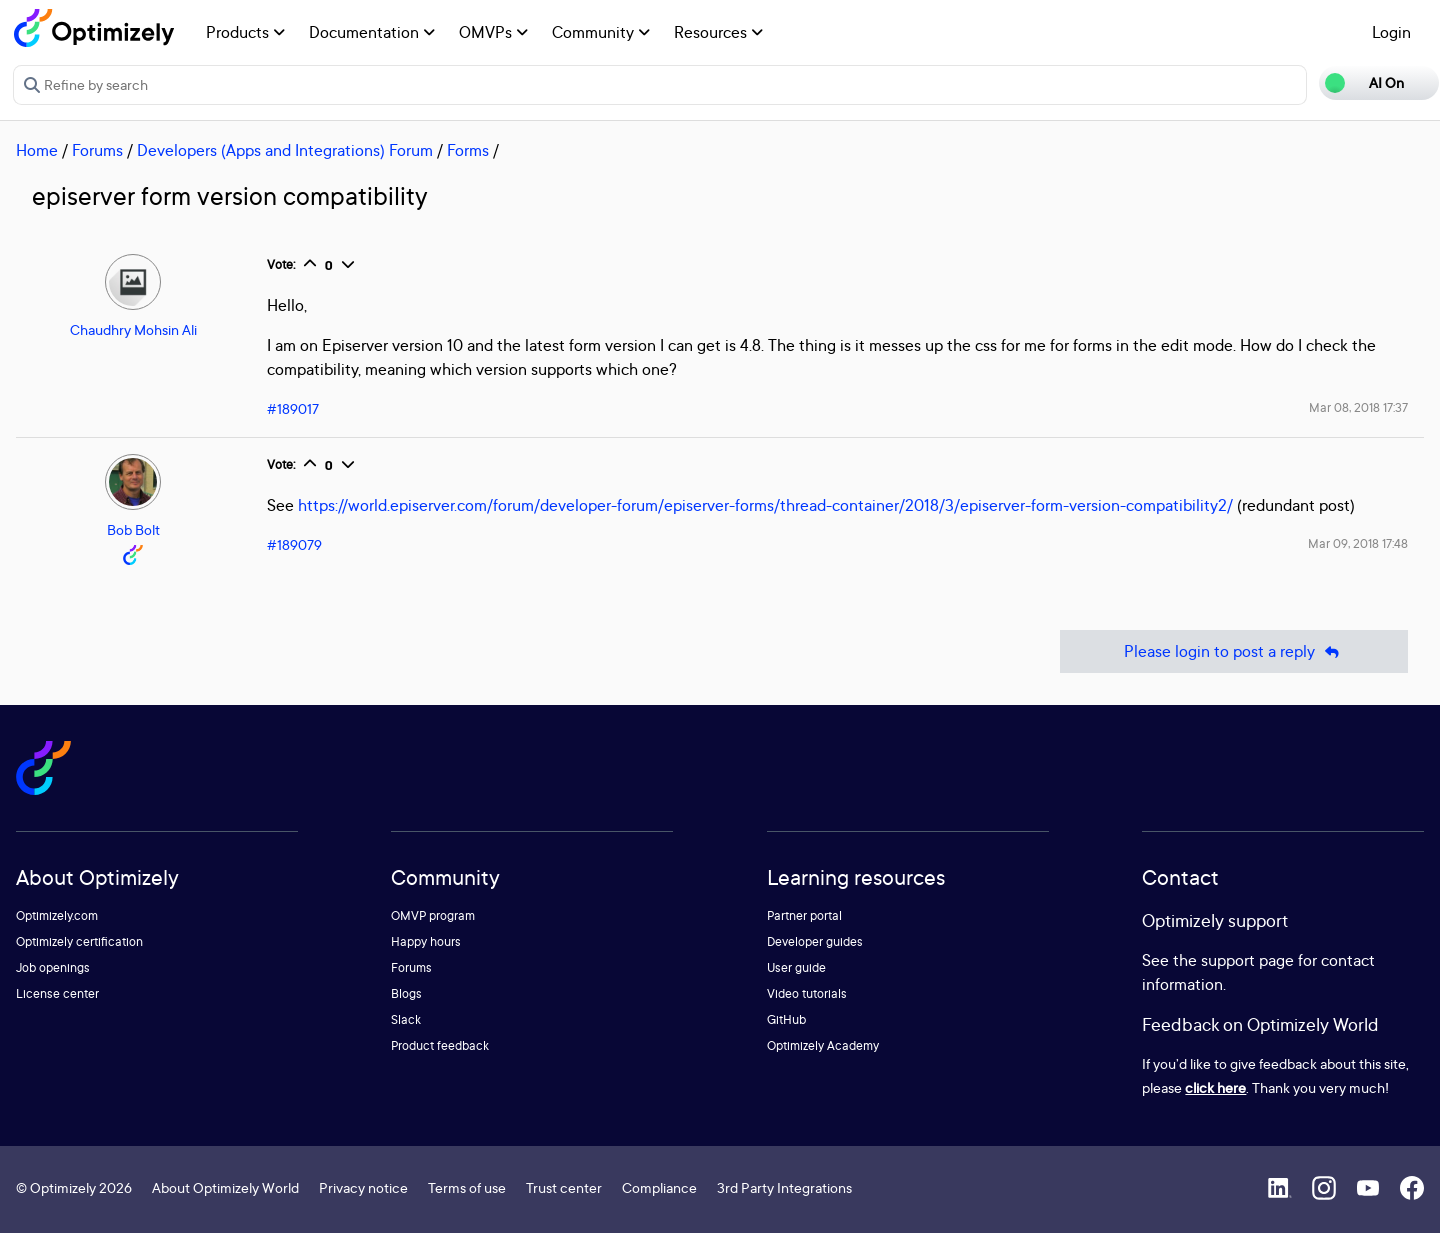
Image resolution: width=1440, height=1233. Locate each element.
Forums (97, 150)
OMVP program (433, 915)
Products (245, 32)
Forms (468, 150)
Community (601, 32)
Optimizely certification (79, 941)
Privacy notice (363, 1187)
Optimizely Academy (823, 1045)
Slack (406, 1019)
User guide (796, 967)
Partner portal (804, 915)
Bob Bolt (133, 529)
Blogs (406, 993)
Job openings (53, 967)
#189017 (293, 408)
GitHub (786, 1019)
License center (57, 993)
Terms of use (467, 1187)
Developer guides (815, 941)
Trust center (564, 1187)
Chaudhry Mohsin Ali (133, 329)
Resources (718, 32)
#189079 (294, 544)
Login (1391, 32)
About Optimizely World (225, 1187)
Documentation (372, 32)
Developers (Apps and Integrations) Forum (285, 150)
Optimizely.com (57, 915)
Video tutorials (807, 993)
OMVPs (493, 32)
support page (1247, 960)
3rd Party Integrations (784, 1187)
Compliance (659, 1187)
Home (37, 150)
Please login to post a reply (1234, 651)
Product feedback (440, 1045)
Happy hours (426, 941)
